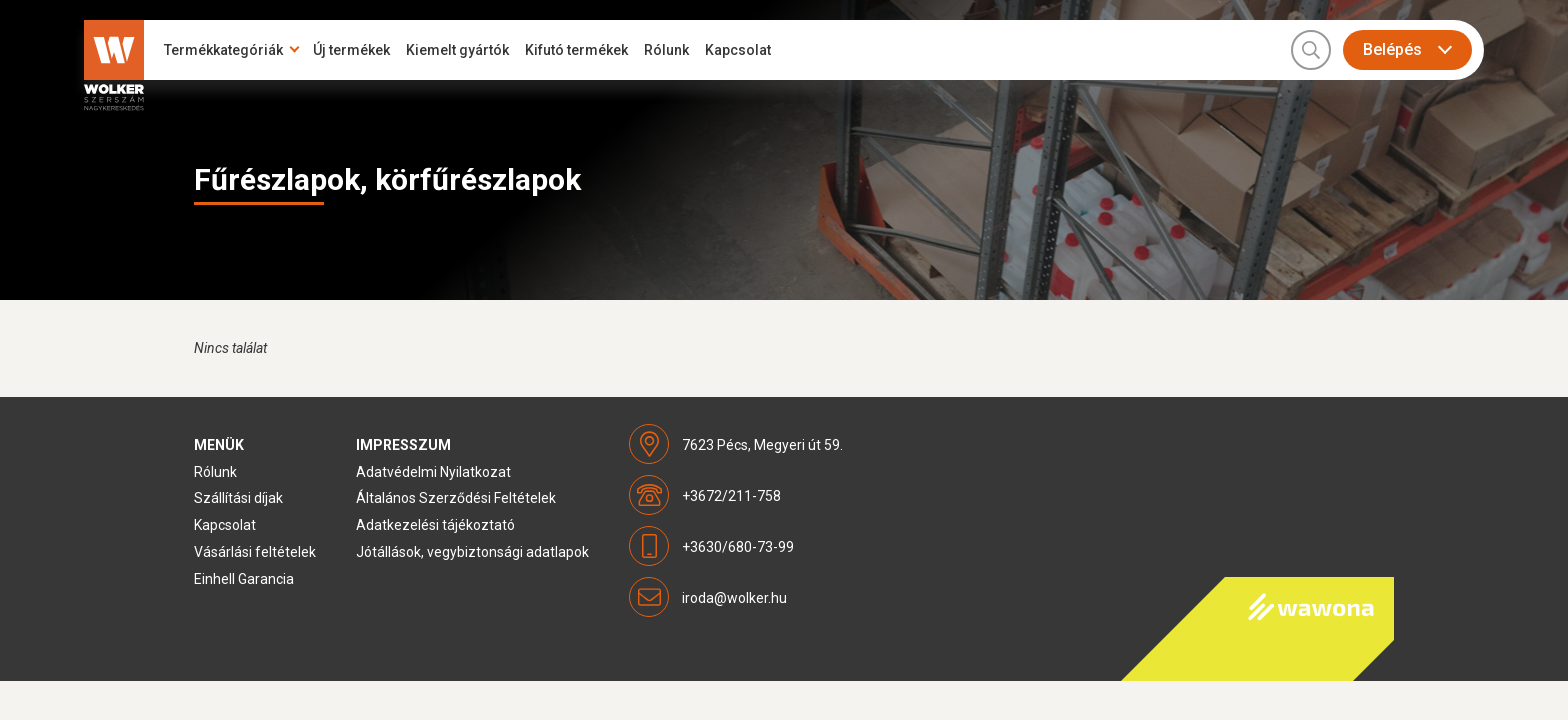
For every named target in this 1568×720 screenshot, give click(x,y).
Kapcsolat (738, 50)
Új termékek (351, 50)
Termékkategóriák (223, 50)
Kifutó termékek (576, 50)
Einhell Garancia (244, 579)
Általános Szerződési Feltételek (456, 498)
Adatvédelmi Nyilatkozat (433, 472)
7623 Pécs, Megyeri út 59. (762, 445)
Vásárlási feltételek (255, 552)
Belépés (1392, 49)
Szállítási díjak (238, 498)
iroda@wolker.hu (734, 598)
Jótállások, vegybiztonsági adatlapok (472, 552)
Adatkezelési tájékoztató (435, 525)
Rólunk (666, 50)
